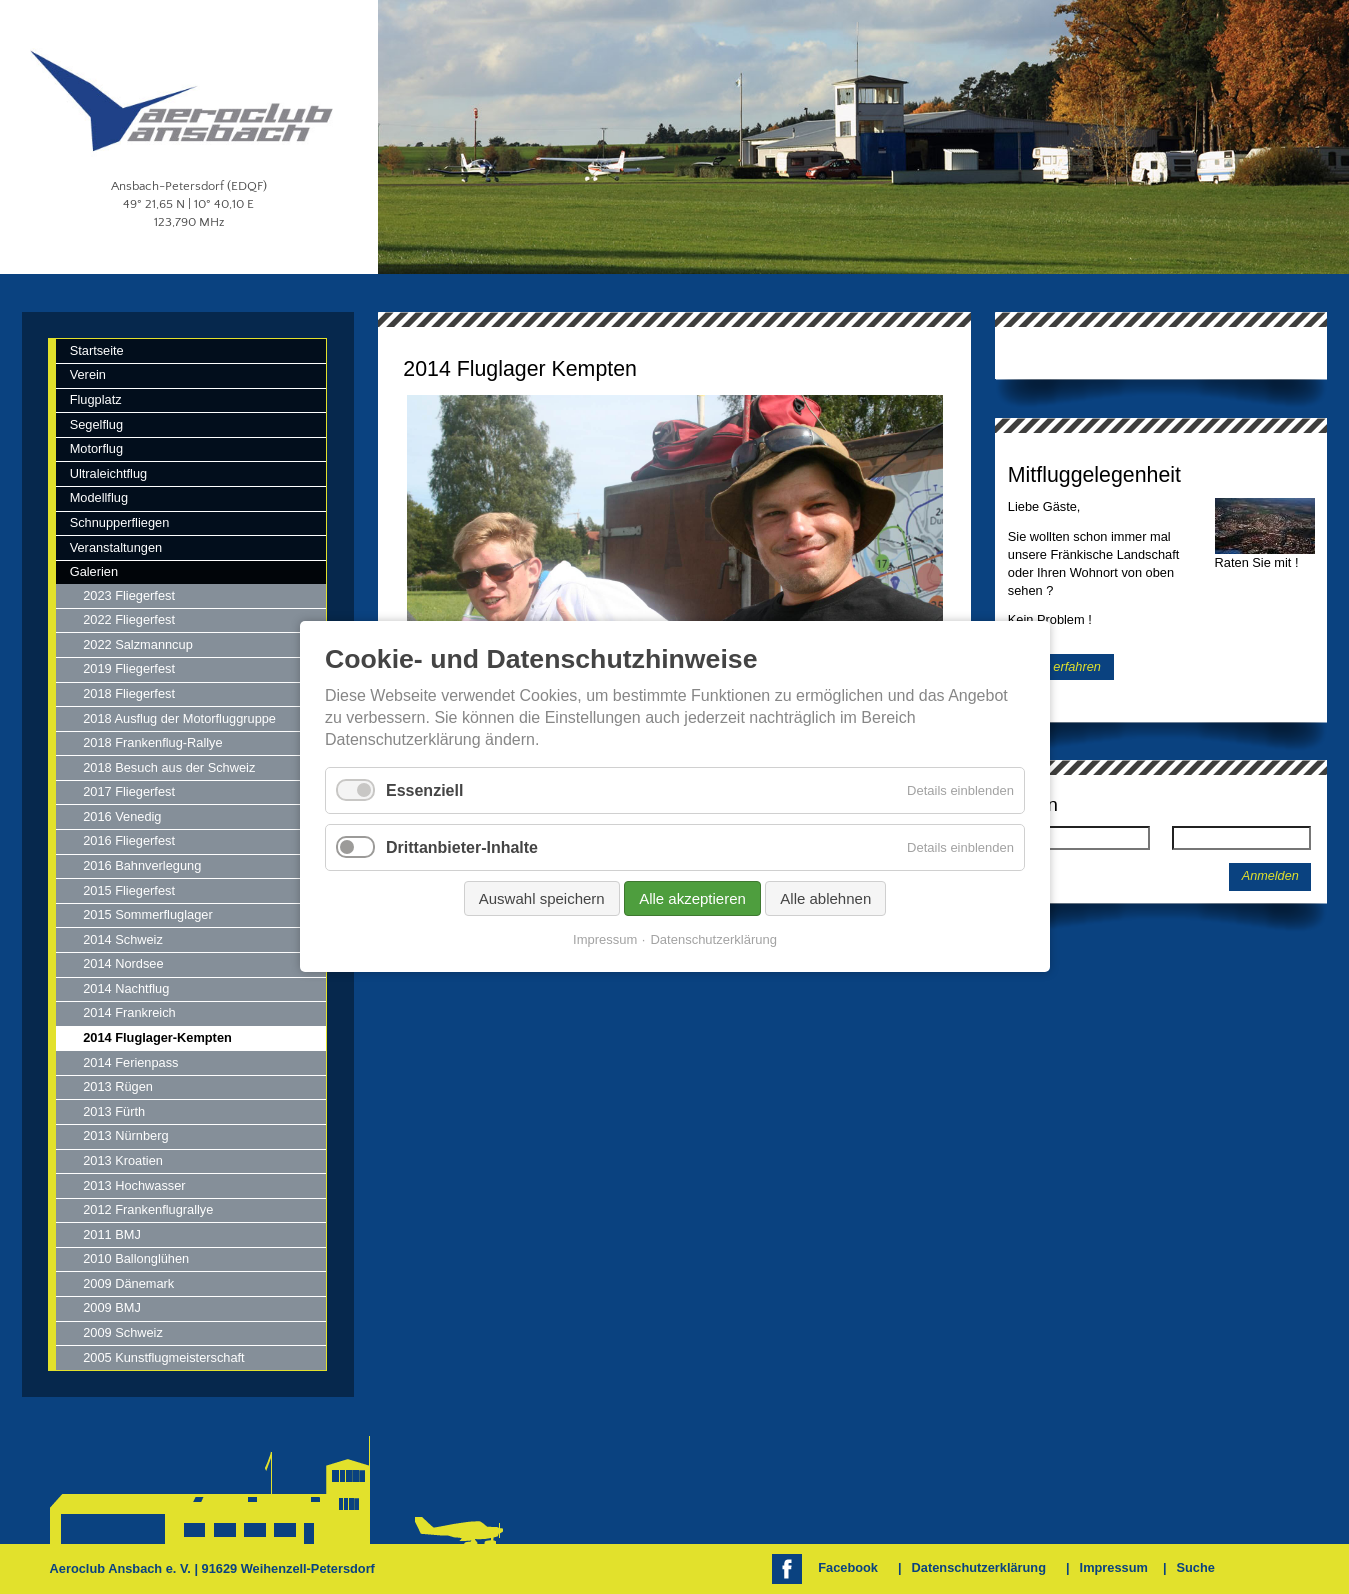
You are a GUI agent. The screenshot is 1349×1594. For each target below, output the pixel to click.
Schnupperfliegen (120, 522)
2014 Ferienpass (130, 1062)
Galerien (94, 571)
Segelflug (96, 424)
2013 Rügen (118, 1086)
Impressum (1114, 1567)
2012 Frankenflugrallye (148, 1209)
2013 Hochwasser (134, 1185)
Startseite (97, 350)
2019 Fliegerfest (129, 668)
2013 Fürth (114, 1111)
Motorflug (96, 448)
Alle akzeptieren (692, 899)
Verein (88, 374)
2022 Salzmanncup (138, 644)
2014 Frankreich (129, 1012)
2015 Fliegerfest (129, 890)
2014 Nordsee (123, 963)
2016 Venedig (122, 816)
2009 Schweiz (123, 1332)
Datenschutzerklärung (979, 1567)
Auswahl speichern (541, 899)
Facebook (848, 1567)
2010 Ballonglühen (136, 1258)
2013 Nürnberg (125, 1135)
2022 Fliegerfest (129, 619)
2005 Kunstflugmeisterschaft (163, 1357)
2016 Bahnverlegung (142, 865)
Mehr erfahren (1061, 666)
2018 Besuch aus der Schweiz (169, 767)
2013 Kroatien (123, 1160)
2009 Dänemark (128, 1283)
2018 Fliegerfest (129, 693)
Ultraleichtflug (109, 473)
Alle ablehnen (825, 899)
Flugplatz (96, 399)
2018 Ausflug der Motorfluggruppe (179, 718)
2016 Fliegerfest (129, 840)
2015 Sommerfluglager (147, 914)
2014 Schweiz (123, 939)
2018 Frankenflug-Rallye (152, 742)
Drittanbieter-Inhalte (462, 847)
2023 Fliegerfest (129, 595)
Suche (1195, 1567)
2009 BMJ (112, 1307)
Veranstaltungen (116, 547)
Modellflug (99, 497)
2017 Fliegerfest (129, 791)
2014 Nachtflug (126, 988)
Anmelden (1270, 876)
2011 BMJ (112, 1234)
